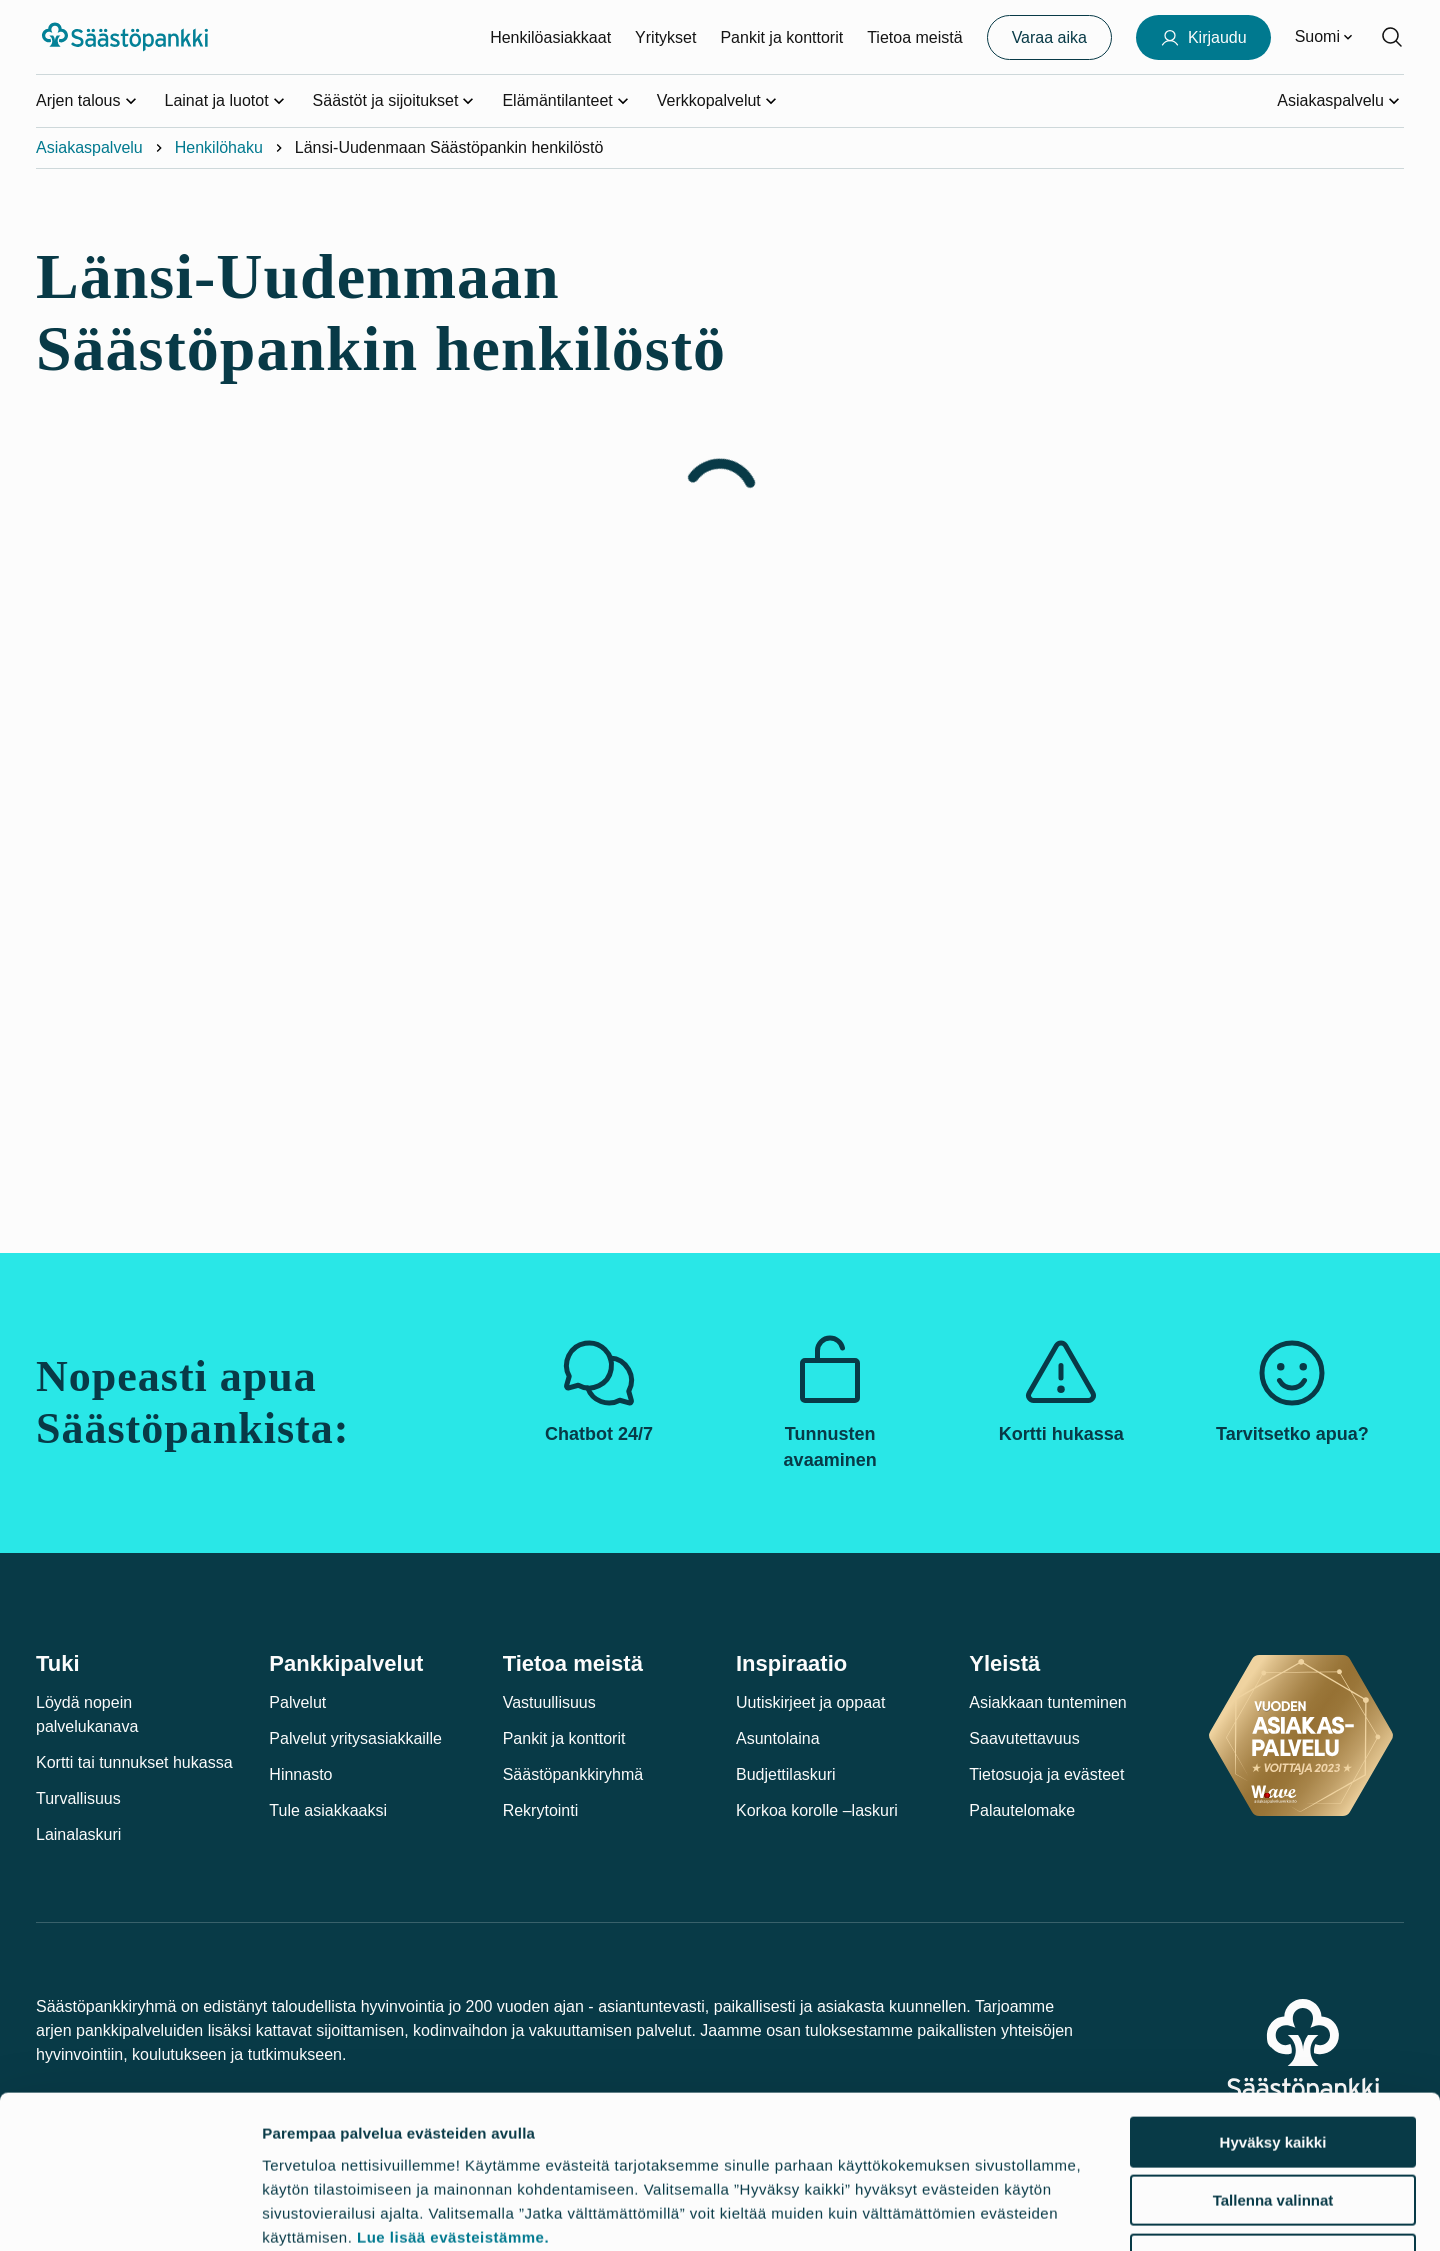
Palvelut (297, 1702)
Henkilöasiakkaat (550, 37)
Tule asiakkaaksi (328, 1810)
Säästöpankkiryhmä (573, 1774)
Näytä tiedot (1075, 2211)
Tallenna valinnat (1273, 2065)
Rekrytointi (541, 1810)
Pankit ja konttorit (781, 37)
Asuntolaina (778, 1738)
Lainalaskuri (78, 1834)
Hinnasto (300, 1774)
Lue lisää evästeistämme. (453, 2101)
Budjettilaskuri (786, 1774)
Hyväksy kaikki (1273, 2006)
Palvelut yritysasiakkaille (355, 1738)
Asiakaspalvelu (89, 147)
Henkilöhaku (219, 147)
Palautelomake (1022, 1810)
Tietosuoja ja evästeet (1046, 1774)
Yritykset (665, 37)
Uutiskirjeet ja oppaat (810, 1702)
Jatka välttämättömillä (1273, 2123)
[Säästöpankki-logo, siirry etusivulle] (127, 37)
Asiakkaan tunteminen (1047, 1702)
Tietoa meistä (914, 37)
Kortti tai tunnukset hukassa (134, 1762)
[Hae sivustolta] (1392, 37)
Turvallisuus (78, 1798)
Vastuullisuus (549, 1702)
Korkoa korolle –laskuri (817, 1810)
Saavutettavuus (1024, 1738)
